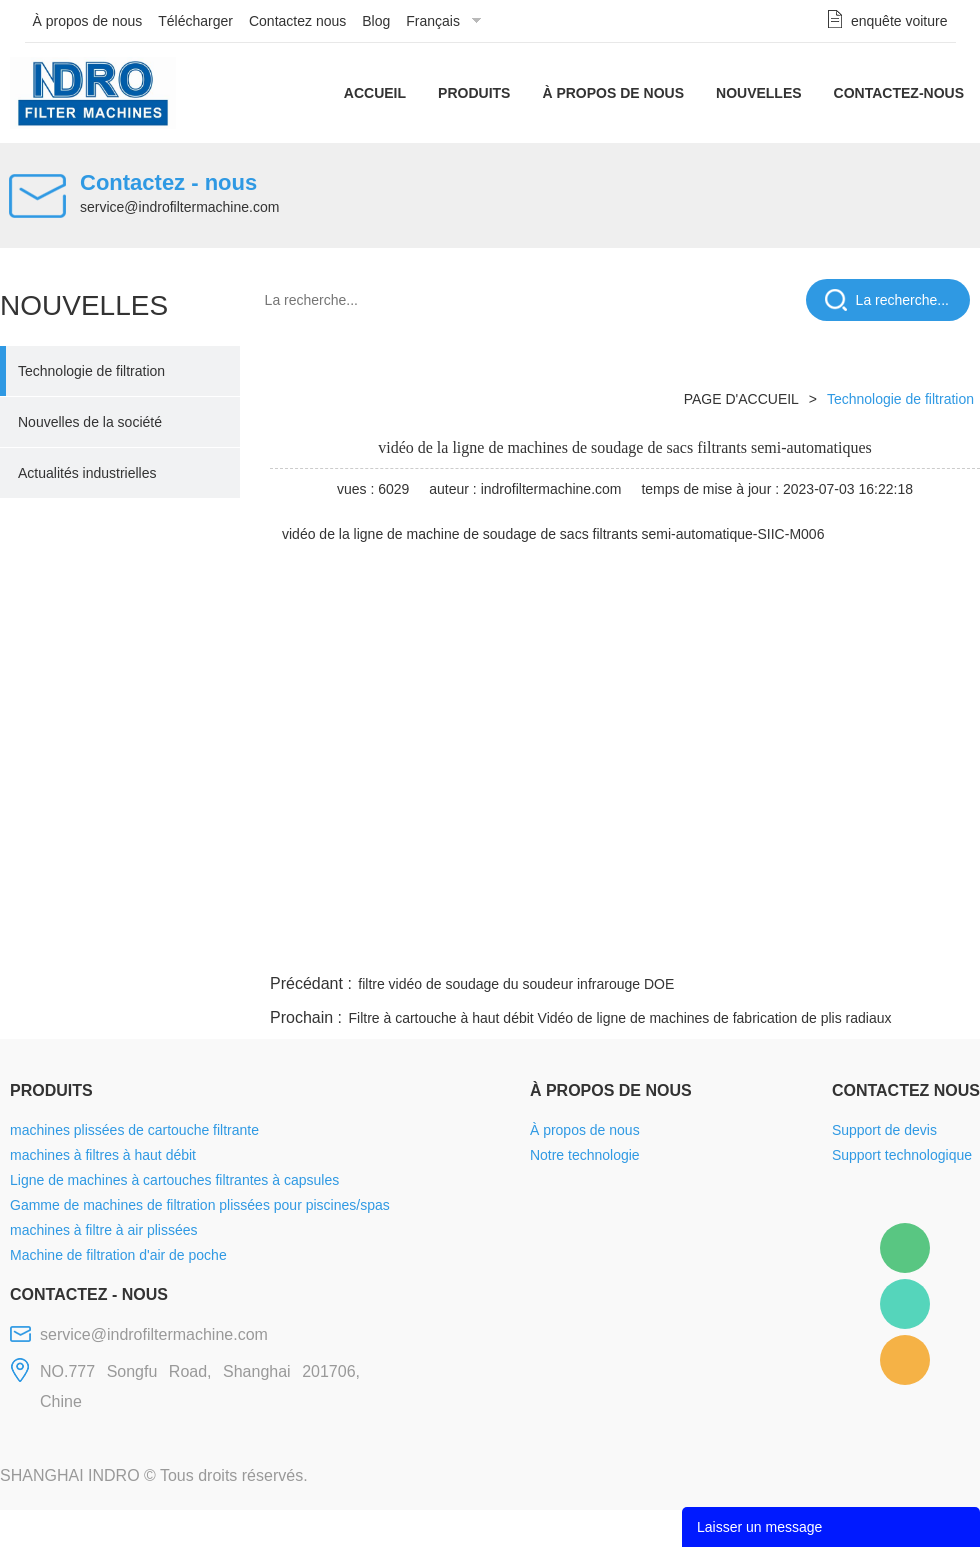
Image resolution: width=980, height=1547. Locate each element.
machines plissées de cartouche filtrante (134, 1130)
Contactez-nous (899, 93)
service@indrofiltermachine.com (179, 207)
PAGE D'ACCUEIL (741, 399)
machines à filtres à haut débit (103, 1155)
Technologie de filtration (91, 371)
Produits (474, 93)
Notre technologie (585, 1155)
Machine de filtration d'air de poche (118, 1255)
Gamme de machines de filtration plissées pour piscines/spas (200, 1205)
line (676, 946)
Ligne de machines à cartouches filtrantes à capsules (174, 1180)
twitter (729, 946)
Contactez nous (297, 21)
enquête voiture (899, 21)
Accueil (375, 93)
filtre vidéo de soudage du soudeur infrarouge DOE (516, 984)
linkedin (945, 946)
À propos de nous (88, 21)
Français (433, 21)
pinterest (837, 946)
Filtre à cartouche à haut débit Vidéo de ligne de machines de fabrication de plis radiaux (619, 1018)
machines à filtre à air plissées (104, 1230)
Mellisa (905, 1304)
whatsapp (783, 946)
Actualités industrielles (87, 473)
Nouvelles (759, 93)
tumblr (891, 946)
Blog (376, 21)
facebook (622, 946)
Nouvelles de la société (90, 422)
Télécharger (195, 21)
